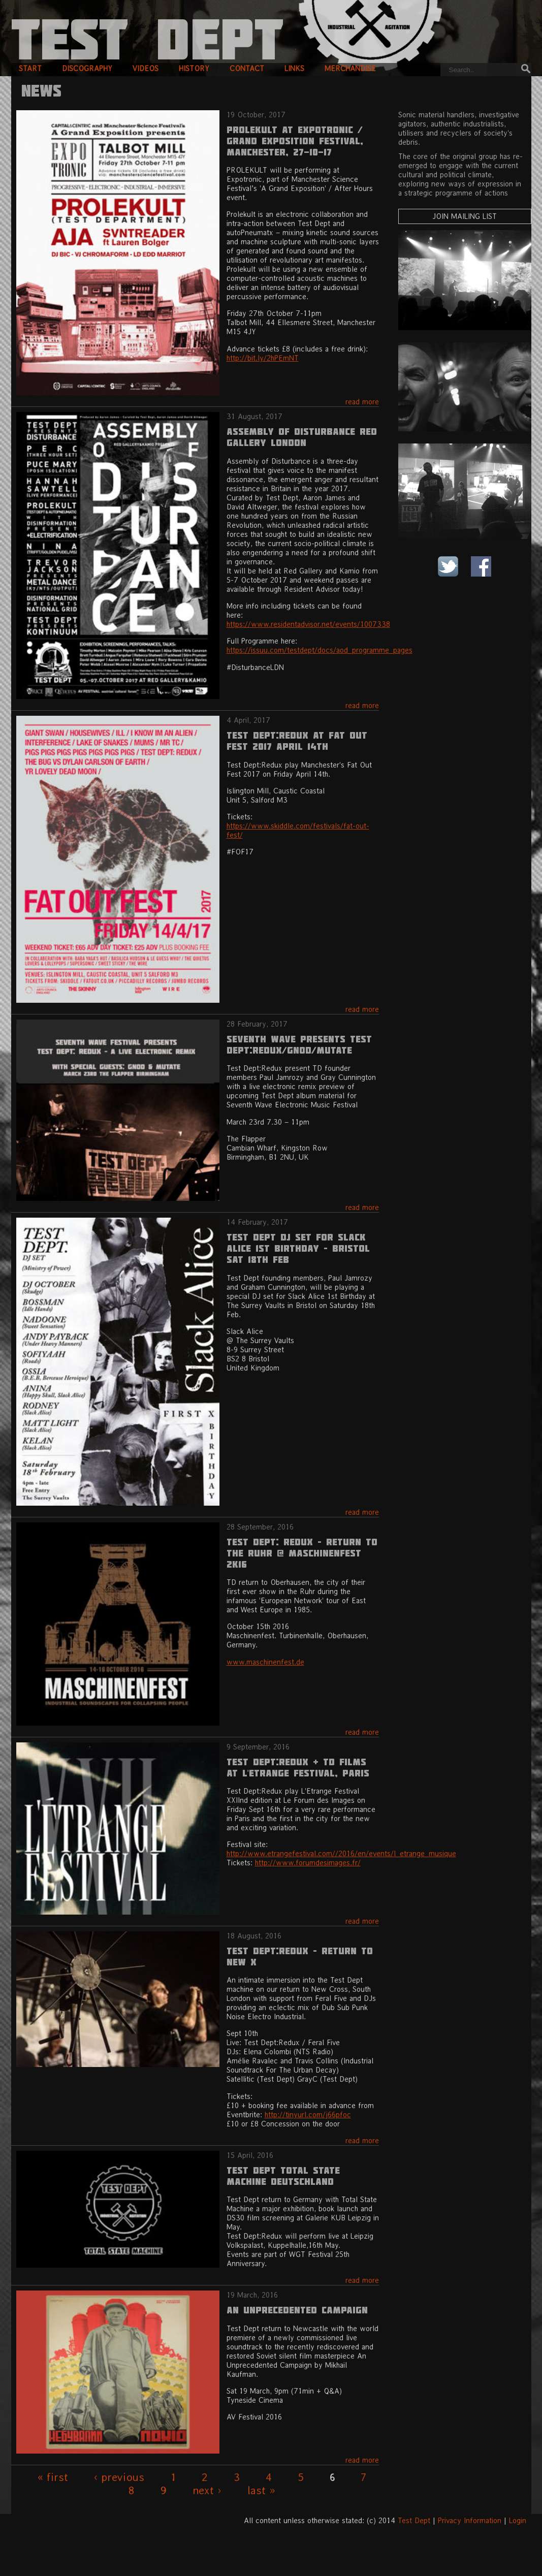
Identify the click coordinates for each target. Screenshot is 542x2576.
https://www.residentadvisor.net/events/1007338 (308, 624)
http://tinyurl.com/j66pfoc (308, 2114)
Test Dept (414, 2520)
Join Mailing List (464, 216)
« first (53, 2477)
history (194, 68)
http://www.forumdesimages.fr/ (308, 1862)
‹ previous (119, 2477)
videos (145, 68)
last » (261, 2490)
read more (362, 401)
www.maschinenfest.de (265, 1662)
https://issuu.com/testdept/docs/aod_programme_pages (319, 650)
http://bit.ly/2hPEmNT (263, 358)
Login (517, 2520)
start (30, 68)
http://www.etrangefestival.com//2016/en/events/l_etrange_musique (341, 1853)
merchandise (350, 68)
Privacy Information (469, 2520)
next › (207, 2490)
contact (247, 68)
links (294, 68)
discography (87, 68)
